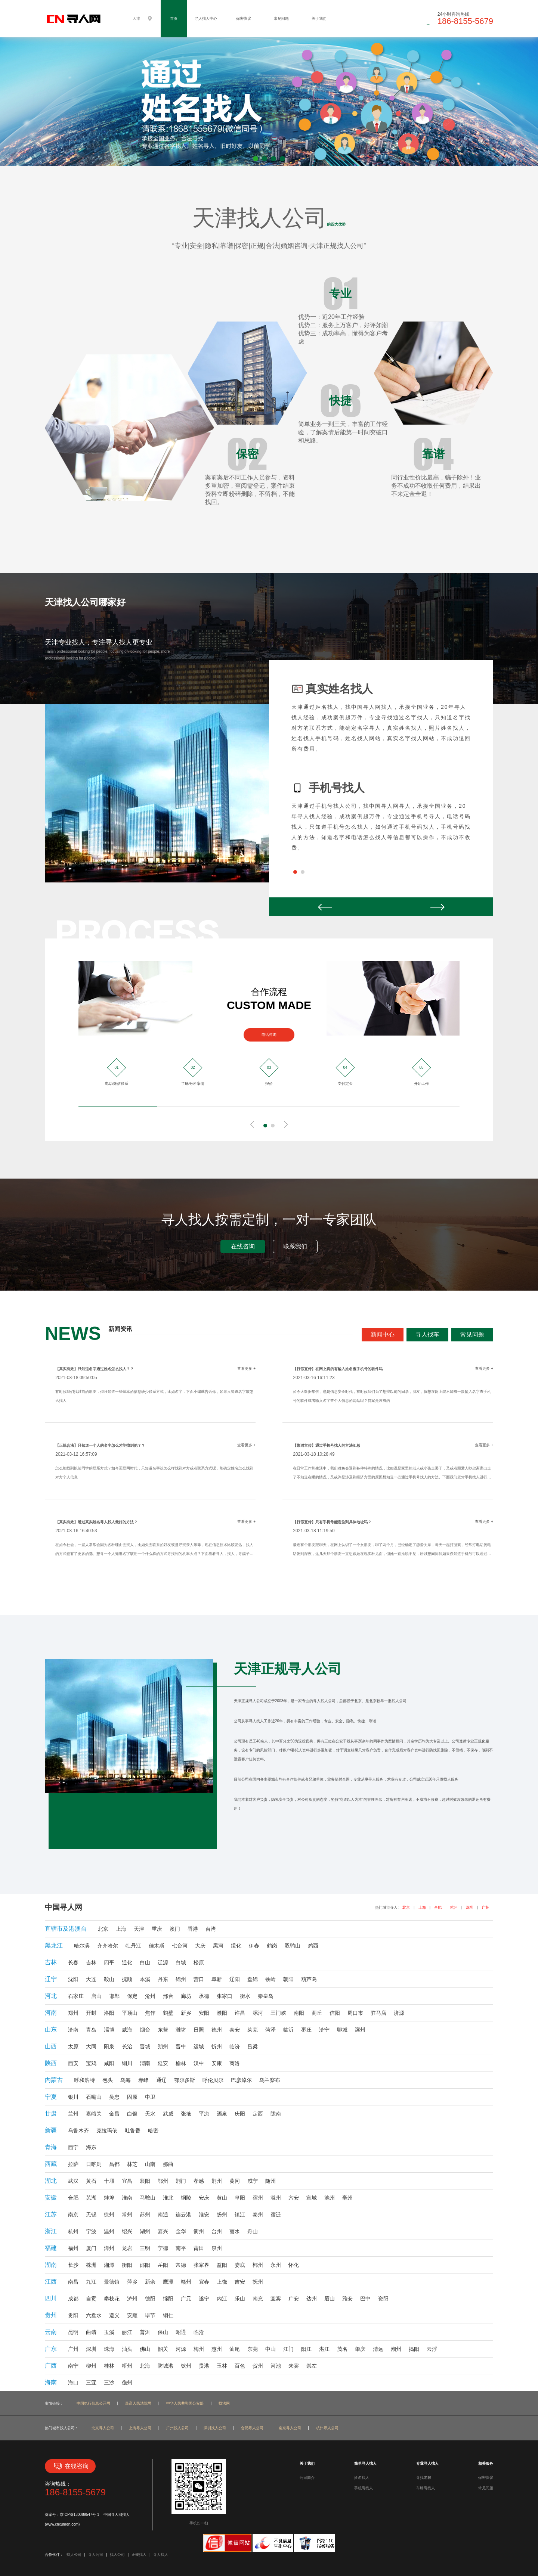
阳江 (306, 2349)
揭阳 (414, 2349)
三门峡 (278, 2013)
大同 (91, 2046)
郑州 (73, 2013)
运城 (199, 2046)
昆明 (73, 2332)
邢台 (168, 1996)
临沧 (199, 2332)
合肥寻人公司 (252, 2428)
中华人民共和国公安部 (185, 2403)
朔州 (163, 2046)
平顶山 (129, 2013)
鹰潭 (168, 2282)
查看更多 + (246, 1368)
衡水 (245, 1996)
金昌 (114, 2114)
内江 (222, 2299)
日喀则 (94, 2164)
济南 (73, 2030)
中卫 (150, 2097)
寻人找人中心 (206, 18)
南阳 (299, 2013)
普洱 (145, 2332)
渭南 (145, 2063)
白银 (132, 2114)
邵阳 (145, 2265)
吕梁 (252, 2046)
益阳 (222, 2265)
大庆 (200, 1946)
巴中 (365, 2299)
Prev (325, 906)
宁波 (91, 2231)
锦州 (181, 1979)
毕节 (150, 2315)
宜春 (204, 2282)
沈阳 (73, 1979)
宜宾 (275, 2299)
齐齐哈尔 (107, 1946)
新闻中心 (383, 1334)
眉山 (329, 2299)
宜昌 (127, 2181)
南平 (181, 2248)
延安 (163, 2063)
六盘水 (94, 2315)
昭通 (181, 2332)
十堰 (109, 2181)
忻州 (216, 2046)
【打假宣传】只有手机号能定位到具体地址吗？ (332, 1522)
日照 (199, 2030)
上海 (422, 1907)
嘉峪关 (94, 2114)
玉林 (222, 2366)
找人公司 (74, 2554)
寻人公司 (95, 2554)
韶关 (163, 2349)
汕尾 (234, 2349)
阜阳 (240, 2198)
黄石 (91, 2181)
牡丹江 (133, 1946)
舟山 (252, 2231)
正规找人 (139, 2554)
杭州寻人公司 (327, 2428)
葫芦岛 (309, 1979)
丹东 (163, 1979)
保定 (132, 1996)
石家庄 (76, 1996)
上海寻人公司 (140, 2428)
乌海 (125, 2080)
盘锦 (252, 1979)
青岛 (91, 2030)
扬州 (222, 2214)
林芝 (132, 2164)
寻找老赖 (423, 2478)
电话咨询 (269, 1035)
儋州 (127, 2383)
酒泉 (222, 2114)
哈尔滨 (82, 1946)
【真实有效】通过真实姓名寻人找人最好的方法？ (96, 1522)
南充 (258, 2299)
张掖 (186, 2114)
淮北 (168, 2198)
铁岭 (270, 1979)
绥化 (236, 1946)
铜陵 (186, 2198)
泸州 (132, 2299)
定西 (258, 2114)
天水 (150, 2114)
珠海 (109, 2349)
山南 (150, 2164)
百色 (240, 2366)
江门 (288, 2349)
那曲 (168, 2164)
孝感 (199, 2181)
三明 (145, 2248)
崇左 (311, 2366)
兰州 (73, 2114)
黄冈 (234, 2181)
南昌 (73, 2282)
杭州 (454, 1907)
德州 (216, 2030)
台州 (216, 2231)
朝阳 (288, 1979)
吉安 (240, 2282)
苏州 (145, 2214)
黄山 (222, 2198)
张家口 (224, 1996)
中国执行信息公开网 (93, 2403)
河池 (275, 2366)
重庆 (157, 1929)
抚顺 (127, 1979)
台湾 (210, 1929)
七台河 (180, 1946)
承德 (204, 1996)
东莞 (252, 2349)
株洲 (91, 2265)
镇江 (240, 2214)
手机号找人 (363, 2488)
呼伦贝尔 (212, 2080)
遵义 (114, 2315)
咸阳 (109, 2063)
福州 (73, 2248)
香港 (193, 1929)
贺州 (258, 2366)
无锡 (91, 2214)
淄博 (109, 2030)
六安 (293, 2198)
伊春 (254, 1946)
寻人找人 (160, 2554)
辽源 (163, 1962)
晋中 (181, 2046)
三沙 (109, 2383)
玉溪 (109, 2332)
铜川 (127, 2063)
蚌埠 (109, 2198)
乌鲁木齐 (78, 2130)
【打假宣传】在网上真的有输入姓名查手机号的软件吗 (338, 1369)
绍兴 (127, 2231)
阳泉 (109, 2046)
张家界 (201, 2265)
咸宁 (252, 2181)
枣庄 (306, 2030)
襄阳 (145, 2181)
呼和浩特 (84, 2080)
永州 (275, 2265)
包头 (107, 2080)
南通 (163, 2214)
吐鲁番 (132, 2130)
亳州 (347, 2198)
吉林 (91, 1962)
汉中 (199, 2063)
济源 (399, 2013)
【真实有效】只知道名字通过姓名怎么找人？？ (94, 1369)
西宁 (73, 2147)
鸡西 (313, 1946)
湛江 (324, 2349)
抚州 (258, 2282)
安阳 (204, 2013)
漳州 (109, 2248)
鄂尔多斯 (184, 2080)
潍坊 (181, 2030)
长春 (73, 1962)
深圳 (469, 1907)
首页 (173, 18)
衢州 (199, 2231)
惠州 (216, 2349)
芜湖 (91, 2198)
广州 (485, 1907)
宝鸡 (91, 2063)
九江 (91, 2282)
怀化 (293, 2265)
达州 (311, 2299)
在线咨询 (243, 1246)
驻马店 (378, 2013)
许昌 (240, 2013)
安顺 (132, 2315)
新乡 (186, 2013)
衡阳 (127, 2265)
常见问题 (281, 18)
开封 (91, 2013)
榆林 (181, 2063)
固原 (132, 2097)
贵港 (204, 2366)
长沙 (73, 2265)
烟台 (145, 2030)
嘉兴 (163, 2231)
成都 (73, 2299)
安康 (216, 2063)
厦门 (91, 2248)
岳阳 (163, 2265)
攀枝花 (112, 2299)
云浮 (432, 2349)
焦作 (150, 2013)
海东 (91, 2147)
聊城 (342, 2030)
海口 (73, 2383)
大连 (91, 1979)
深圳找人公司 (215, 2428)
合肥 (438, 1907)
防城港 (165, 2366)
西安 (73, 2063)
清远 (378, 2349)
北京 (406, 1907)
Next (437, 906)
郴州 (258, 2265)
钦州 (186, 2366)
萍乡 (132, 2282)
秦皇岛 (265, 1996)
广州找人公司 (177, 2428)
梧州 (127, 2366)
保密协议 (243, 18)
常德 (181, 2265)
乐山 (240, 2299)
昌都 (114, 2164)
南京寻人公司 (290, 2428)
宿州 (258, 2198)
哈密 (153, 2130)
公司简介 (307, 2478)
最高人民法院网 (138, 2403)
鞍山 (109, 1979)
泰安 (234, 2030)
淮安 (204, 2214)
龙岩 (127, 2248)
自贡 (91, 2299)
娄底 (240, 2265)
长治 (127, 2046)
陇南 (275, 2114)
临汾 (234, 2046)
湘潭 (109, 2265)
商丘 (317, 2013)
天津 (139, 1929)
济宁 (324, 2030)
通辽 (161, 2080)
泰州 (258, 2214)
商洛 (234, 2063)
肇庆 (360, 2349)
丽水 (234, 2231)
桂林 (109, 2366)
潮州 (396, 2349)
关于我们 (319, 18)
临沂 (288, 2030)
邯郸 (114, 1996)
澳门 (175, 1929)
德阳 (150, 2299)
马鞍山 (147, 2198)
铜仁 (168, 2315)
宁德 (163, 2248)
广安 (293, 2299)
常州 (127, 2214)
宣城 (311, 2198)
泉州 (216, 2248)
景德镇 (112, 2282)
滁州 (275, 2198)
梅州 (199, 2349)
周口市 (355, 2013)
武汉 (73, 2181)
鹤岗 (272, 1946)
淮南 (127, 2198)
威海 (127, 2030)
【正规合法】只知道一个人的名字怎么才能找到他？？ (100, 1445)
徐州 (109, 2214)
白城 (181, 1962)
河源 (181, 2349)
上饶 (222, 2282)
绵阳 (168, 2299)
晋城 (145, 2046)
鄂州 (163, 2181)
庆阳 (240, 2114)
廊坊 (186, 1996)
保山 (163, 2332)
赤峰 (143, 2080)
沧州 (150, 1996)
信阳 (335, 2013)
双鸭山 (292, 1946)
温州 (109, 2231)
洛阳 (109, 2013)
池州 (329, 2198)
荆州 (216, 2181)
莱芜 (252, 2030)
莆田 (199, 2248)
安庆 (204, 2198)
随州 (270, 2181)
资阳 (383, 2299)
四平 (109, 1962)
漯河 (258, 2013)
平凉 (204, 2114)
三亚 (91, 2383)
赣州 (186, 2282)
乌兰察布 (269, 2080)
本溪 (145, 1979)
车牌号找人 (425, 2488)
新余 (150, 2282)
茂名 (342, 2349)
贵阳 (73, 2315)
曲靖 (91, 2332)
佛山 (145, 2349)
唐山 (96, 1996)
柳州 (91, 2366)
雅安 (347, 2299)
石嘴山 (94, 2097)
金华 (181, 2231)
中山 (270, 2349)
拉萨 (73, 2164)
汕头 (127, 2349)
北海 (145, 2366)
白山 (145, 1962)
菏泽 (270, 2030)
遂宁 (204, 2299)
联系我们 (295, 1246)
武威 (168, 2114)
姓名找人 (361, 2478)
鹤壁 (168, 2013)
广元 (186, 2299)
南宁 (73, 2366)
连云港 (183, 2214)
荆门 (181, 2181)
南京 (73, 2214)
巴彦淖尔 (241, 2080)
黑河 (218, 1946)
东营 (163, 2030)
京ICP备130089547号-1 (79, 2515)
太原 (73, 2046)
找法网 (224, 2403)
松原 (199, 1962)
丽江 (127, 2332)
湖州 (145, 2231)
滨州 (360, 2030)
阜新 (216, 1979)
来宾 (293, 2366)
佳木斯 (156, 1946)
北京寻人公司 (103, 2428)
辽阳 (234, 1979)
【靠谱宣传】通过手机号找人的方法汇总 (326, 1445)
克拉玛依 (106, 2130)
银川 (73, 2097)
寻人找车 (427, 1334)
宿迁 (275, 2214)
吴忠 (114, 2097)
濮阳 (222, 2013)
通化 (127, 1962)
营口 (199, 1979)
